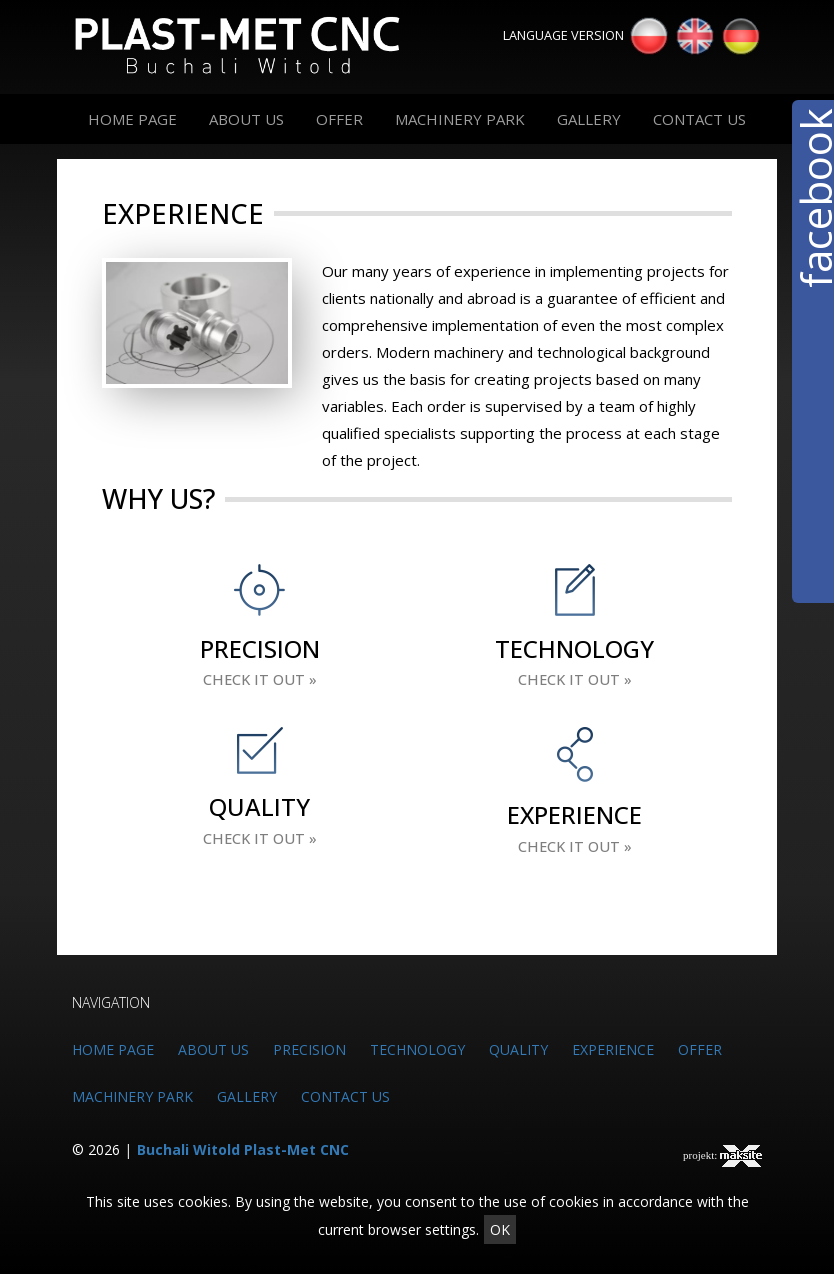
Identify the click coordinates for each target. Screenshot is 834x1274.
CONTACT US (699, 119)
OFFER (339, 119)
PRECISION (309, 1049)
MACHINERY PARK (460, 119)
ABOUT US (246, 119)
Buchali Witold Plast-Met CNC (243, 1149)
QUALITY (518, 1049)
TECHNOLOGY (417, 1049)
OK (500, 1229)
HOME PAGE (132, 119)
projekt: (722, 1156)
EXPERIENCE (613, 1049)
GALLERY (589, 119)
